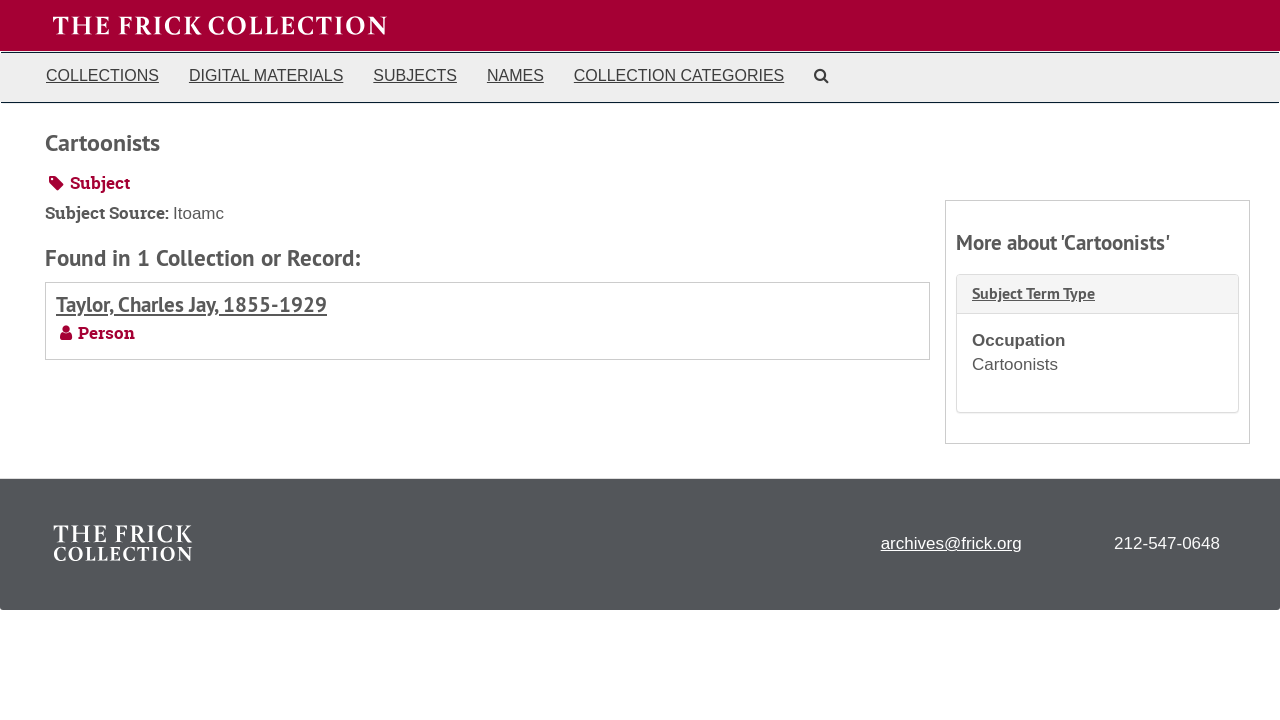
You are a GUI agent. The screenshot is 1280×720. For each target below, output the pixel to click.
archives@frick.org (951, 543)
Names (515, 75)
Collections (102, 75)
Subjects (415, 75)
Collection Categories (679, 75)
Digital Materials (266, 75)
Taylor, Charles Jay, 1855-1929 (191, 304)
